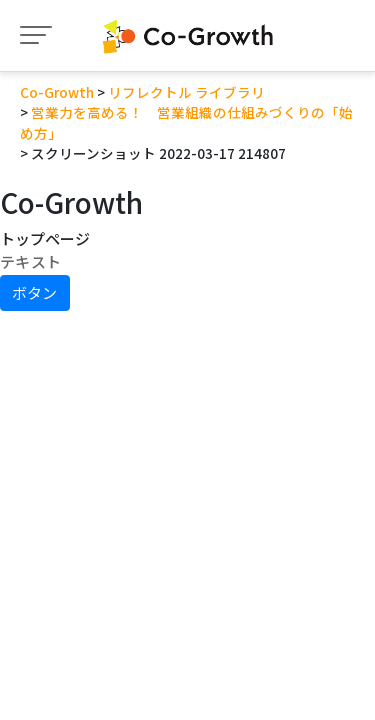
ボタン (34, 292)
